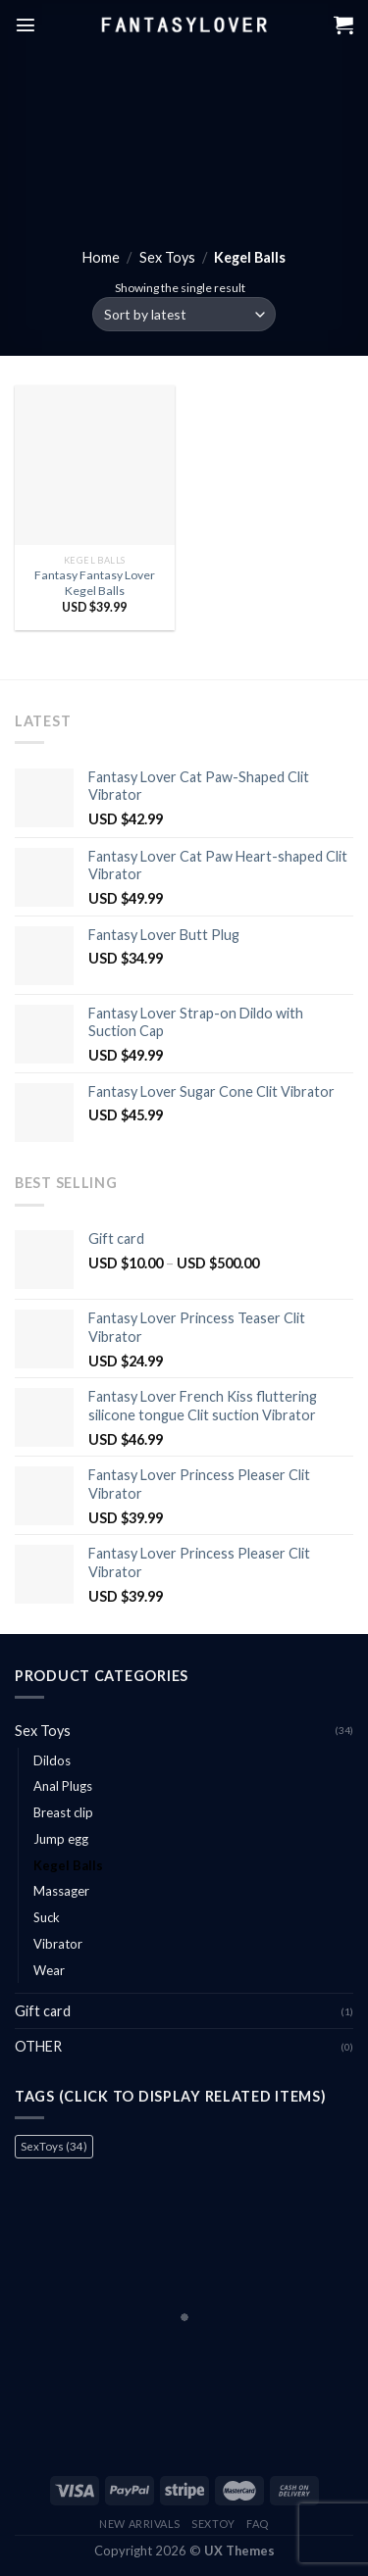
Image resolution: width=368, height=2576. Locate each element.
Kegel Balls (68, 1865)
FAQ (257, 2523)
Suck (46, 1917)
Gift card (43, 2011)
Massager (61, 1891)
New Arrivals (140, 2523)
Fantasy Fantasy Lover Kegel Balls (94, 583)
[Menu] (25, 24)
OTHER (38, 2046)
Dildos (52, 1760)
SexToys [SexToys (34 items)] (54, 2146)
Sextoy (213, 2523)
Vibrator (57, 1944)
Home (101, 257)
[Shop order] (183, 314)
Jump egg (60, 1839)
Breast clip (63, 1812)
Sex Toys (167, 257)
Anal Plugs (62, 1786)
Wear (49, 1970)
